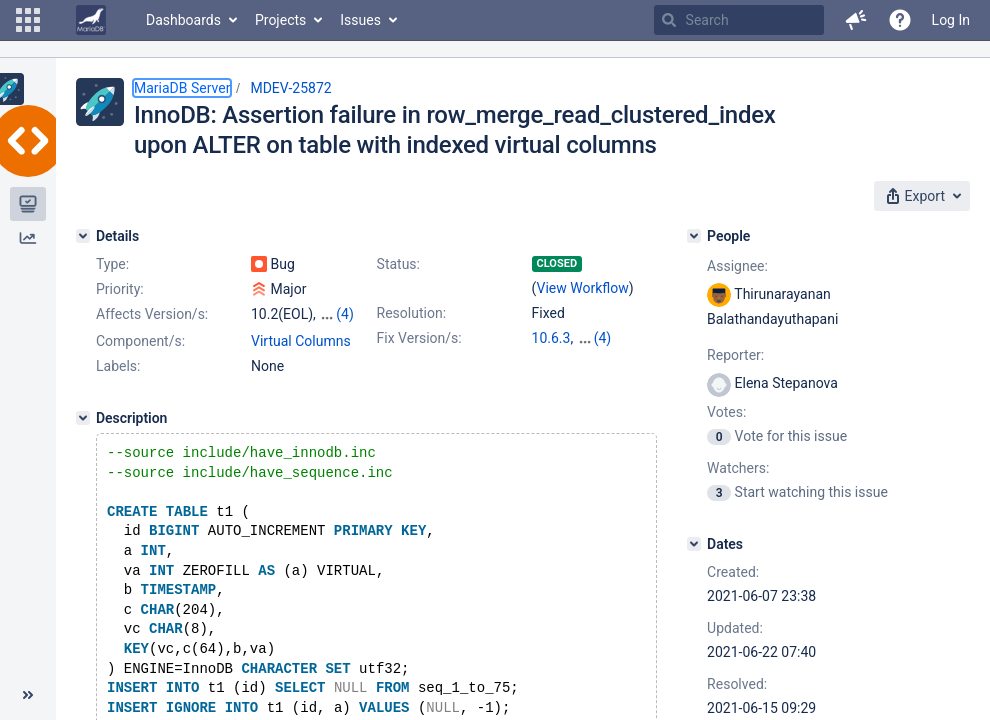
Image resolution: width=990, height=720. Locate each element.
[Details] (83, 236)
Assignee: (737, 266)
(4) (345, 314)
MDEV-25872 (290, 88)
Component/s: (140, 341)
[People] (694, 236)
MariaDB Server (182, 88)
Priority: (120, 289)
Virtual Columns (301, 341)
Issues (360, 20)
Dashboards (183, 20)
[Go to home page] (91, 20)
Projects (280, 20)
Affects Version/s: (152, 314)
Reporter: (735, 355)
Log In (951, 20)
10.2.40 (600, 338)
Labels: (118, 366)
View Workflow (583, 288)
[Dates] (694, 544)
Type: (112, 264)
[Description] (83, 418)
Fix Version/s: (419, 338)
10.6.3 (551, 338)
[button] (28, 20)
